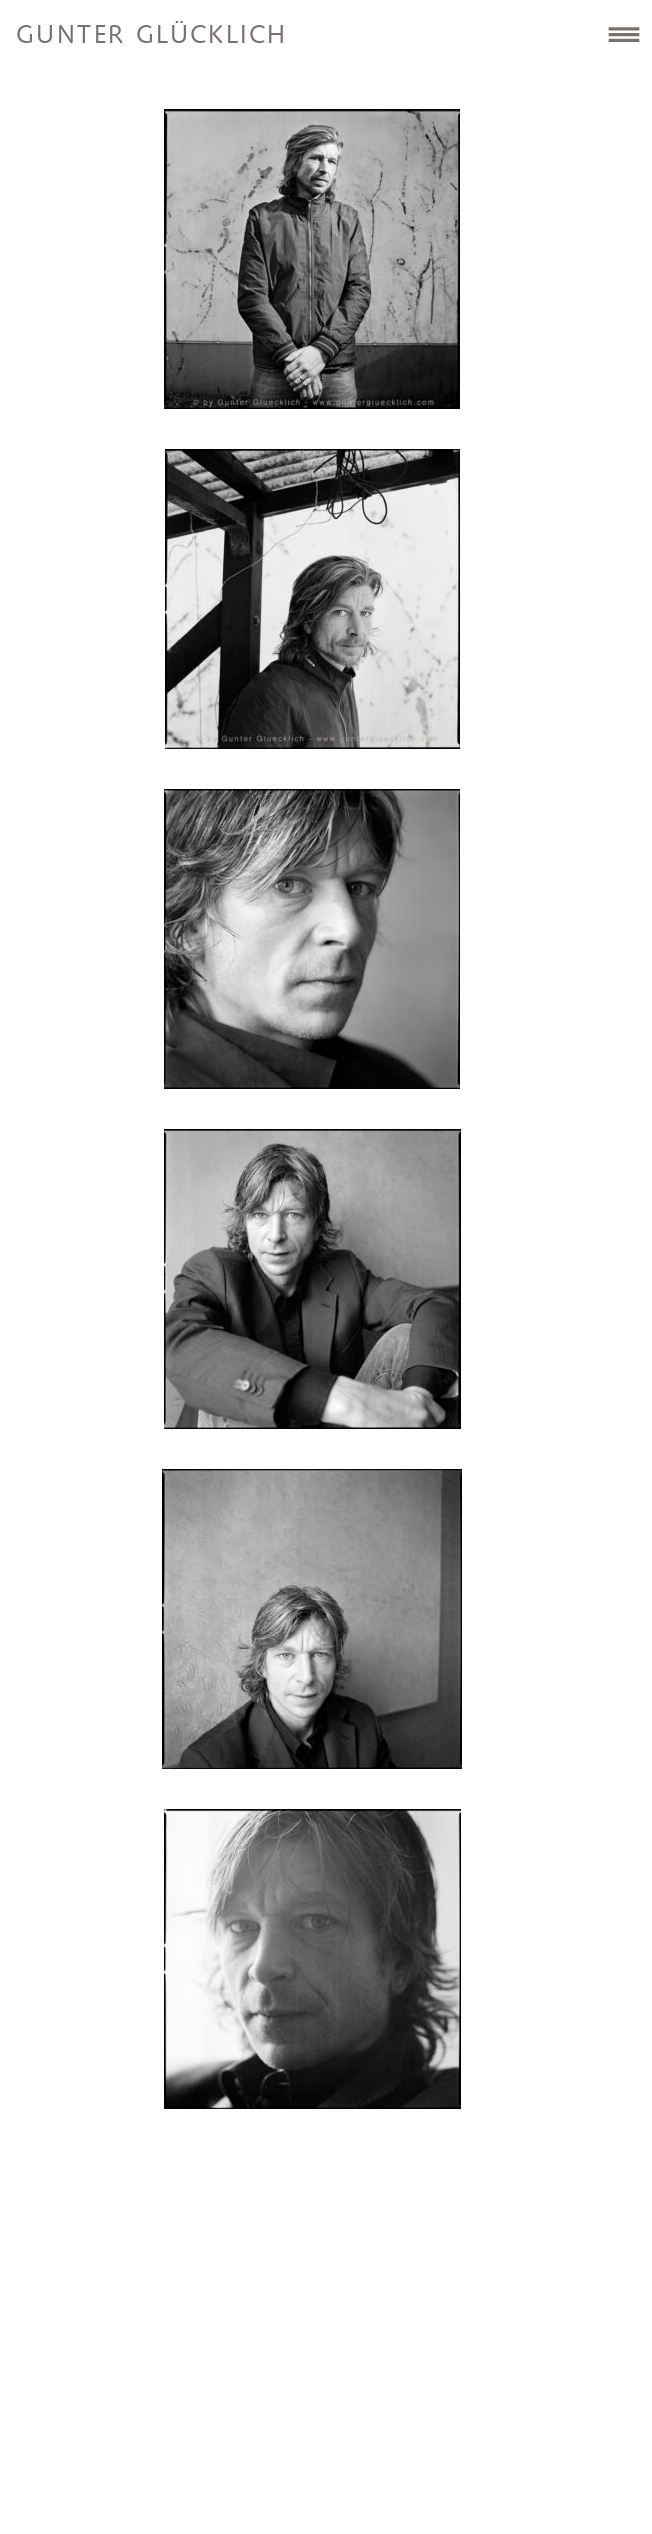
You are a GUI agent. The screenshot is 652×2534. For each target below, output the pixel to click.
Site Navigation (623, 34)
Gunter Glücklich (151, 36)
